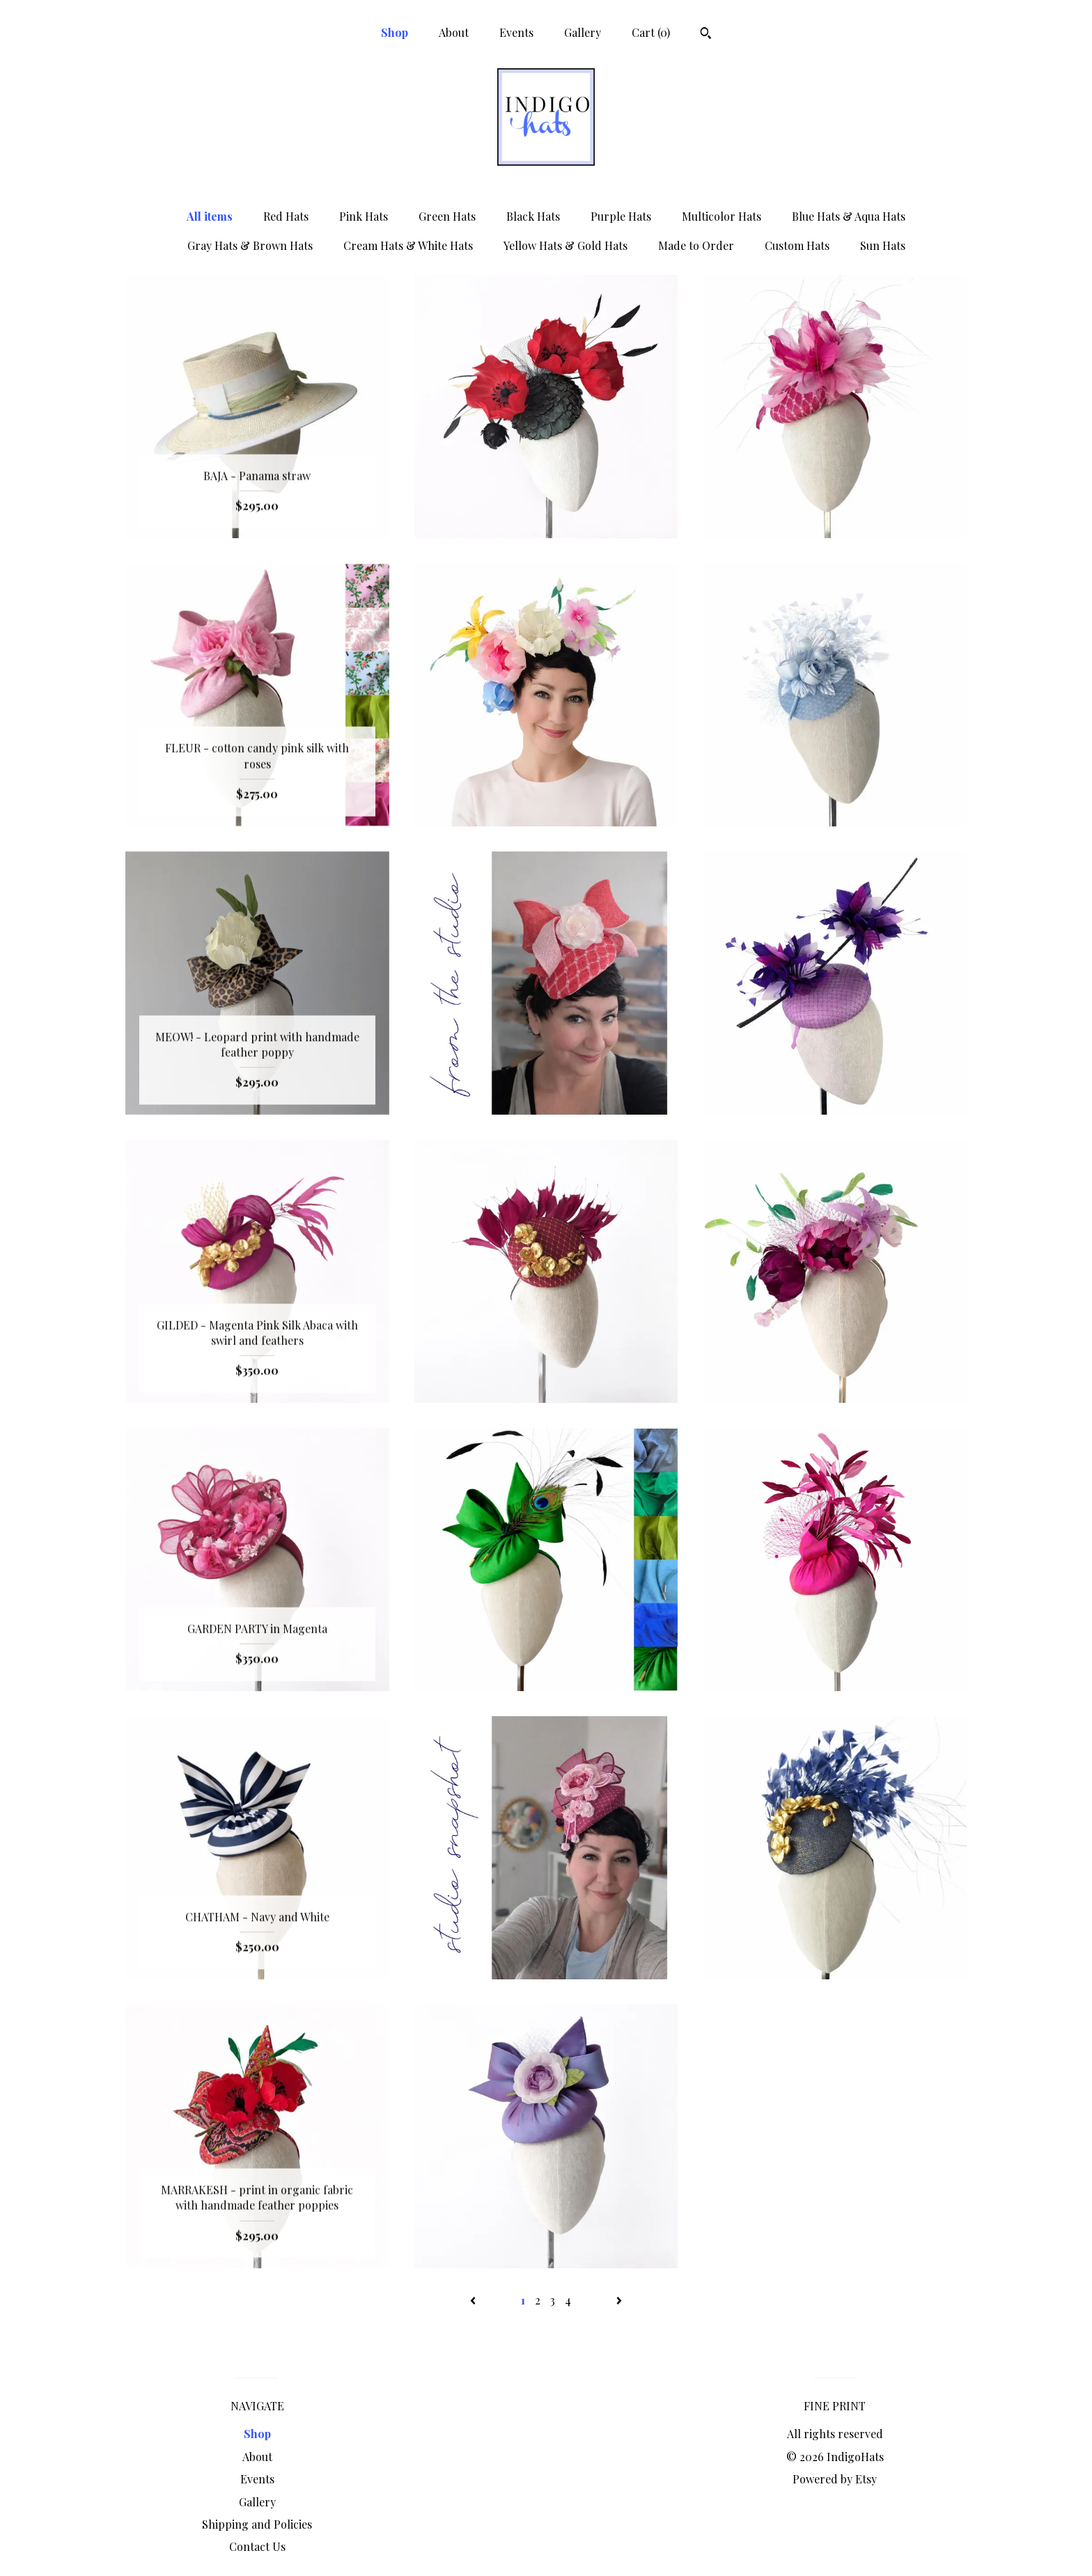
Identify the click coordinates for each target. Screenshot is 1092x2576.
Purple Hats (621, 216)
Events (516, 32)
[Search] (706, 34)
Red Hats (286, 216)
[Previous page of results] (474, 2300)
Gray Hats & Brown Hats (250, 245)
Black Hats (533, 216)
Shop (394, 32)
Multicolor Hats (721, 216)
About (454, 32)
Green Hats (447, 216)
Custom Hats (797, 245)
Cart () (651, 32)
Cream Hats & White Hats (408, 245)
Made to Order (696, 245)
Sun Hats (882, 245)
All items (210, 216)
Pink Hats (363, 216)
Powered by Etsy (835, 2479)
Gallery (582, 32)
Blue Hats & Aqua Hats (848, 216)
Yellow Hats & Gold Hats (565, 245)
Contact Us (257, 2546)
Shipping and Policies (257, 2524)
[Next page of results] (619, 2300)
